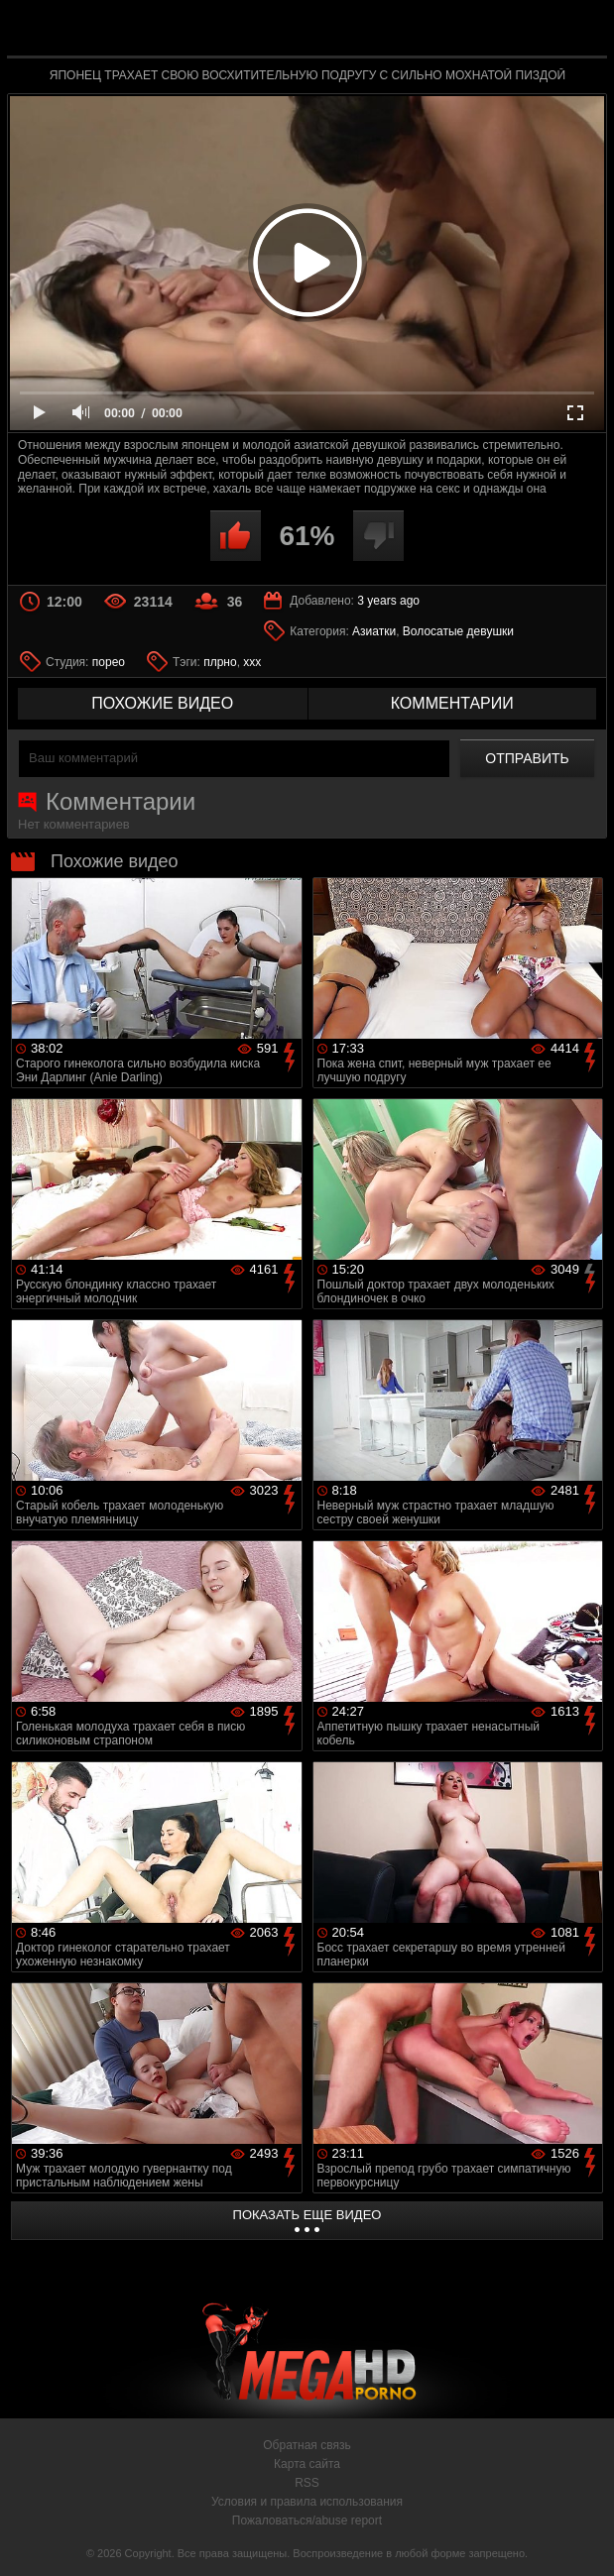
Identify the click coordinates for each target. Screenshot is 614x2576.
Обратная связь (306, 2445)
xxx (252, 662)
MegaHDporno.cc (353, 33)
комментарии (452, 703)
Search (579, 29)
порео (108, 662)
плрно (219, 662)
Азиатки (374, 631)
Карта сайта (307, 2464)
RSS (307, 2483)
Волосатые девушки (458, 631)
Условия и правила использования (307, 2502)
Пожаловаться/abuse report (307, 2520)
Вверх (584, 2539)
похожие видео (162, 703)
